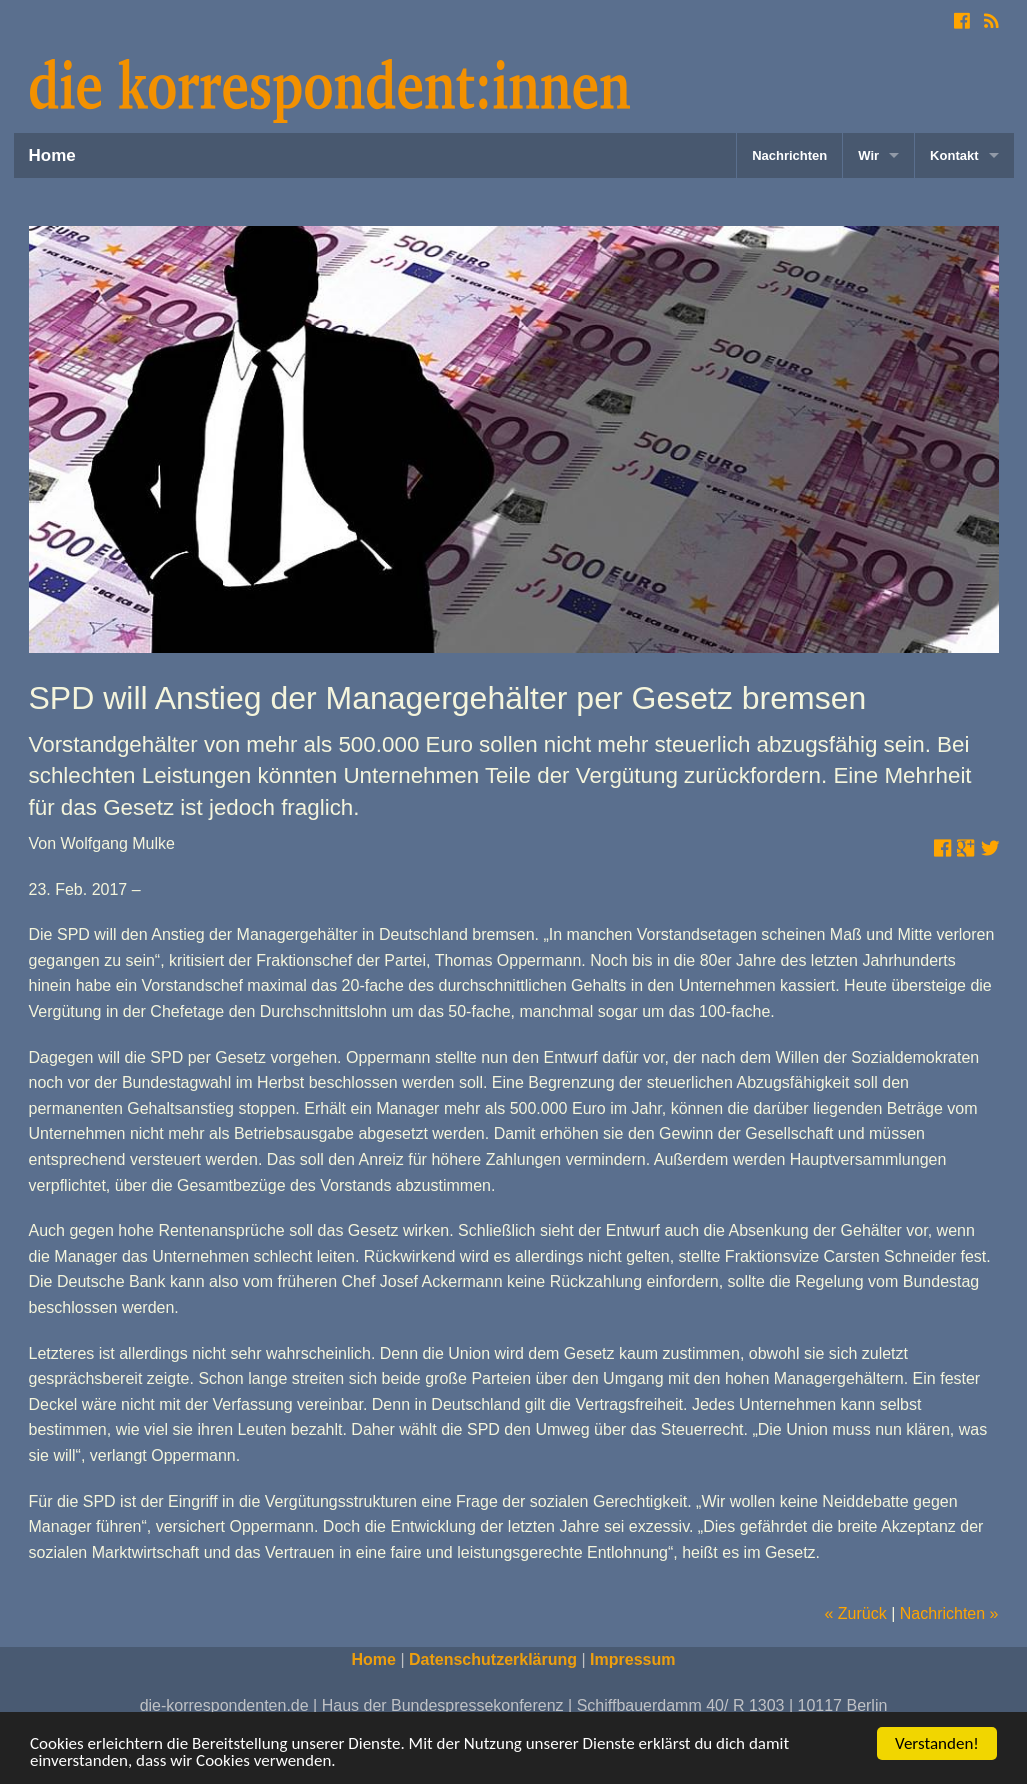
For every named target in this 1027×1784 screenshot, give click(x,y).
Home (52, 155)
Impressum (632, 1659)
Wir (868, 155)
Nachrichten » (949, 1613)
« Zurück (855, 1613)
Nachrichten (789, 155)
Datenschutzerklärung (493, 1659)
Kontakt (954, 155)
